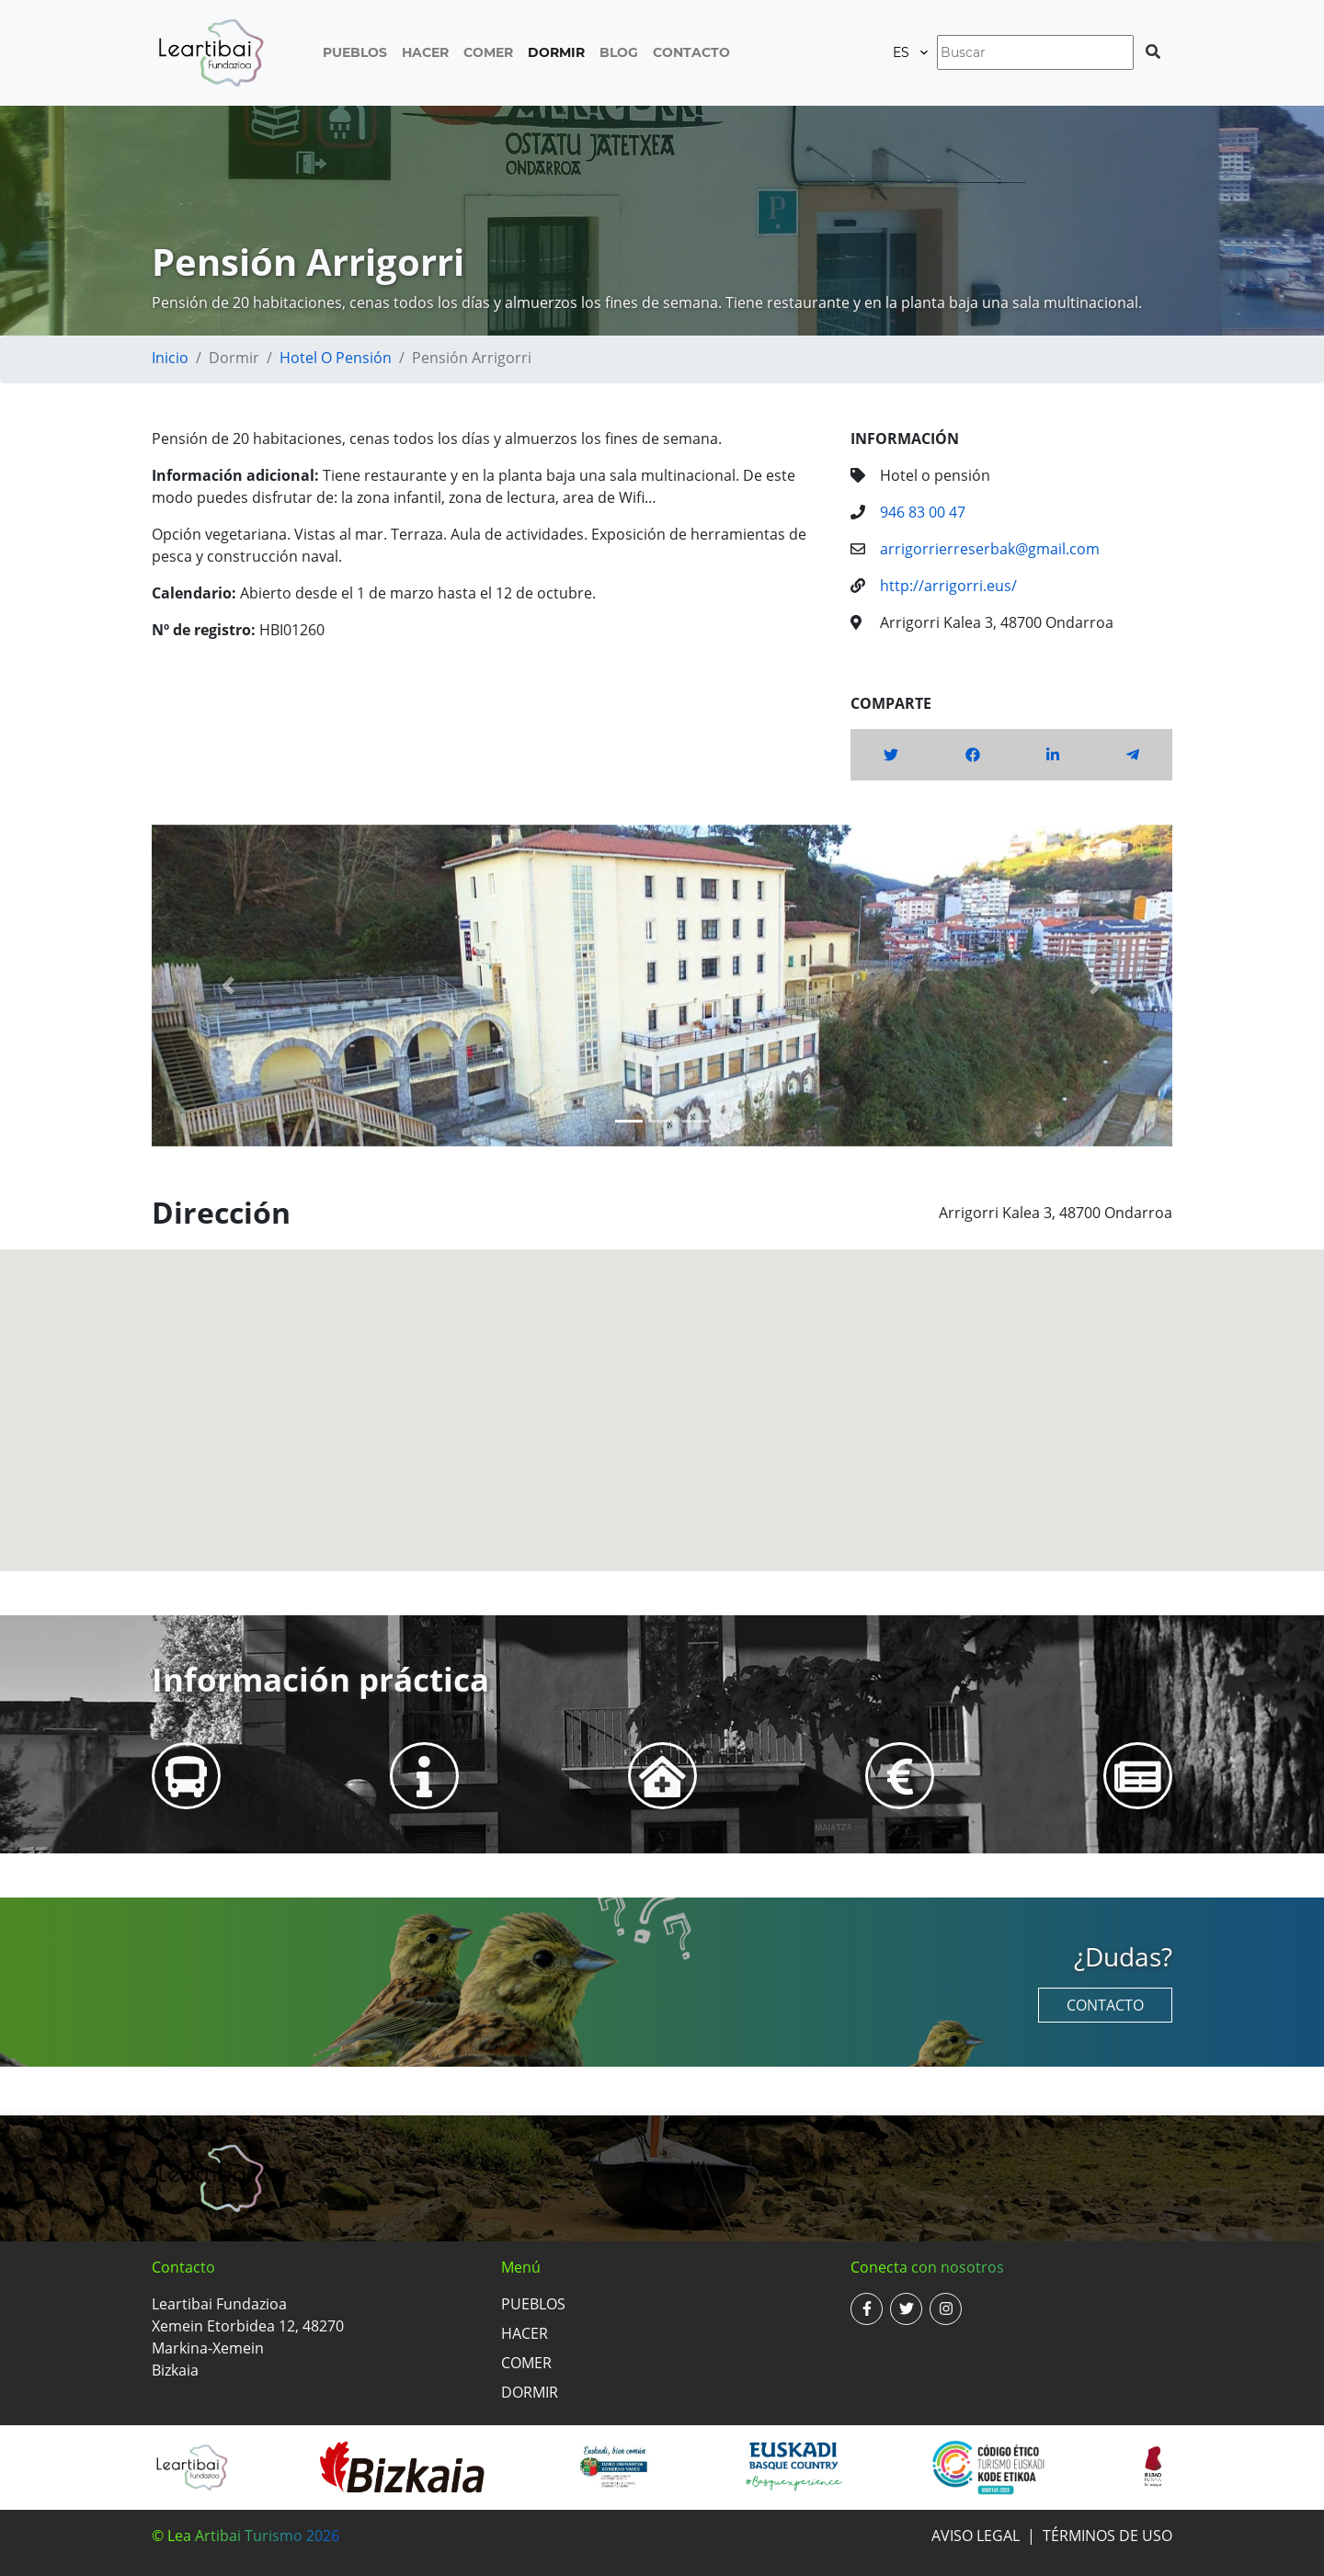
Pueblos (355, 52)
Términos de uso (1107, 2535)
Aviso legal (975, 2535)
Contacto (691, 52)
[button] (228, 985)
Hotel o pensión (336, 358)
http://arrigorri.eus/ (948, 586)
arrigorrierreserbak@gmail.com (990, 549)
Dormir (556, 52)
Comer (488, 52)
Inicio (170, 358)
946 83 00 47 (922, 512)
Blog (618, 52)
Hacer (425, 52)
